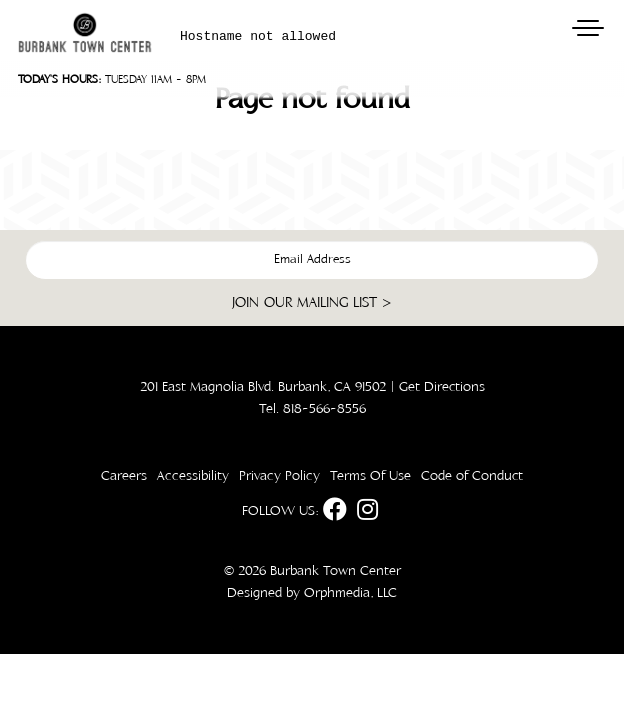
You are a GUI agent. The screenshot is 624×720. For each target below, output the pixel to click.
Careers (124, 476)
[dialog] (398, 368)
